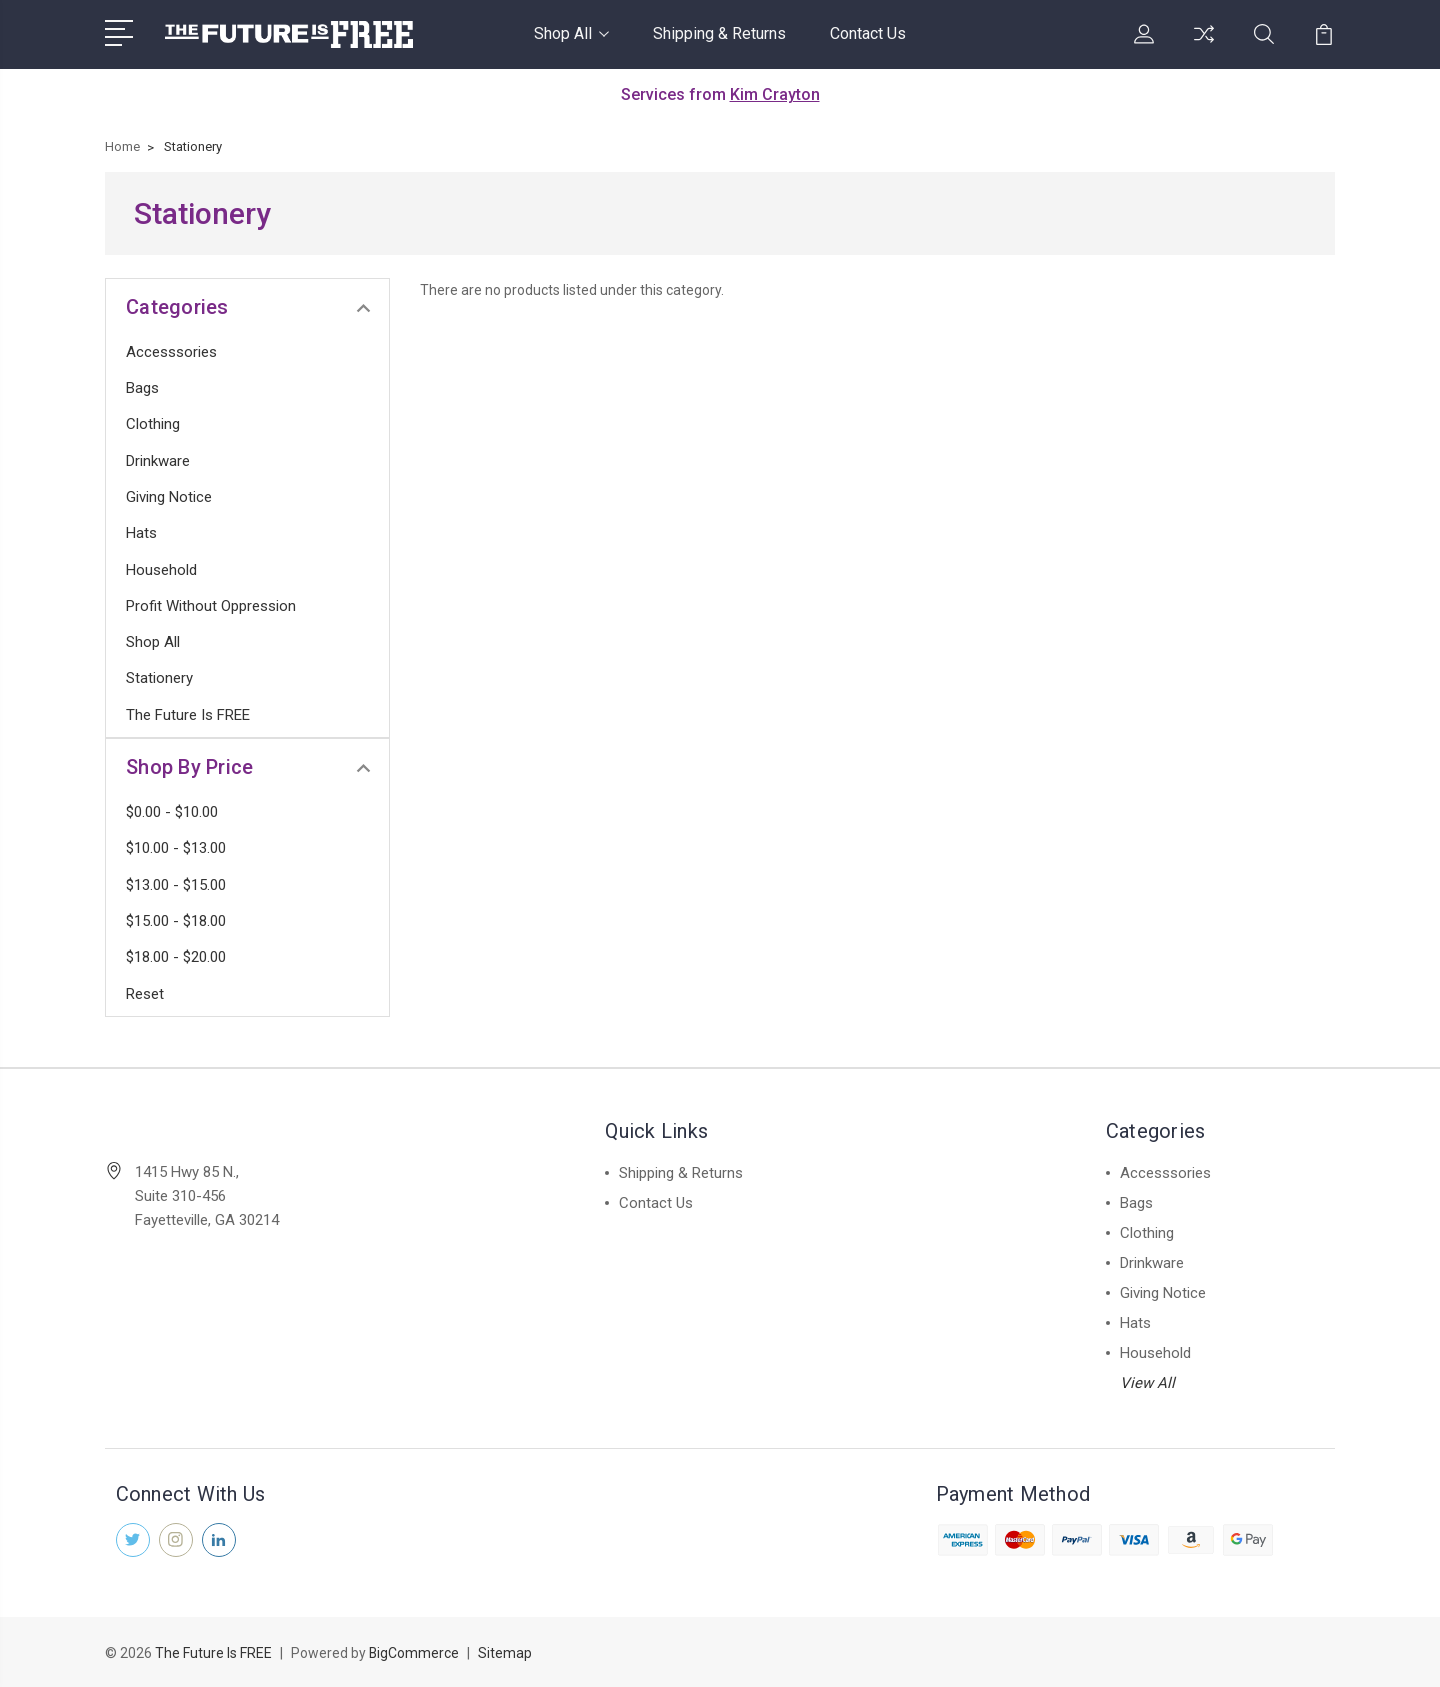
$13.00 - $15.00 (176, 885)
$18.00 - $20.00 (176, 957)
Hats (141, 533)
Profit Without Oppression (211, 606)
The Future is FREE (188, 715)
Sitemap (506, 1653)
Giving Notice (169, 497)
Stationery (159, 678)
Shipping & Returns (719, 33)
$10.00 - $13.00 (176, 848)
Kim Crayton (775, 94)
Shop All (571, 33)
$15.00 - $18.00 (176, 921)
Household (161, 570)
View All (1147, 1383)
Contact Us (868, 33)
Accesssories (171, 352)
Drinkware (158, 461)
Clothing (153, 424)
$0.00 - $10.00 (172, 812)
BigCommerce (414, 1653)
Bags (142, 388)
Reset (145, 994)
